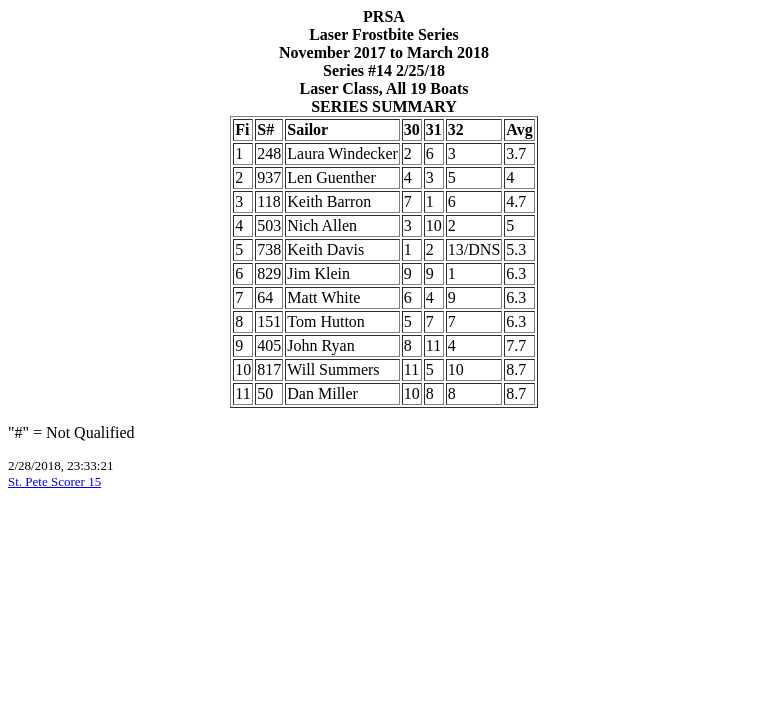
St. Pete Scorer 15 (54, 481)
